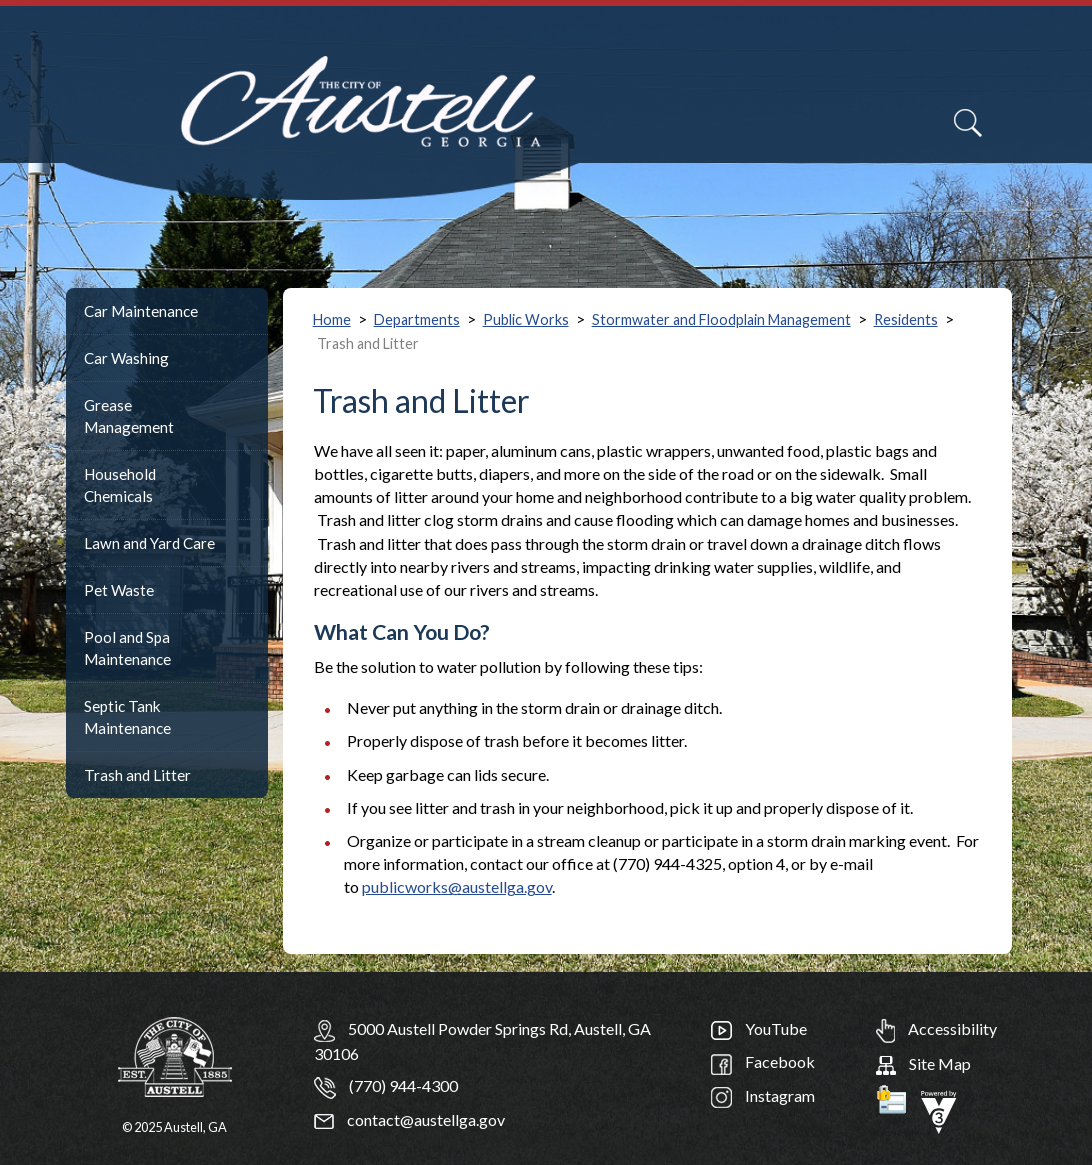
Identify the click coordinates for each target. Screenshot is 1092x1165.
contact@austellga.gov (409, 1119)
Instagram (763, 1095)
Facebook (763, 1061)
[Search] (968, 123)
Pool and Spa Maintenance (127, 648)
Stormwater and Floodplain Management (721, 319)
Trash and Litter (137, 775)
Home (332, 319)
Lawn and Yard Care (149, 543)
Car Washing (126, 358)
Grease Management (129, 416)
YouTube (759, 1028)
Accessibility (936, 1028)
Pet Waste (119, 590)
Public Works (526, 319)
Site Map (923, 1063)
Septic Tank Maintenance (127, 717)
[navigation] (1030, 135)
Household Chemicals (120, 485)
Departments (417, 319)
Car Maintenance (141, 311)
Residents (906, 319)
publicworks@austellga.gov (457, 886)
